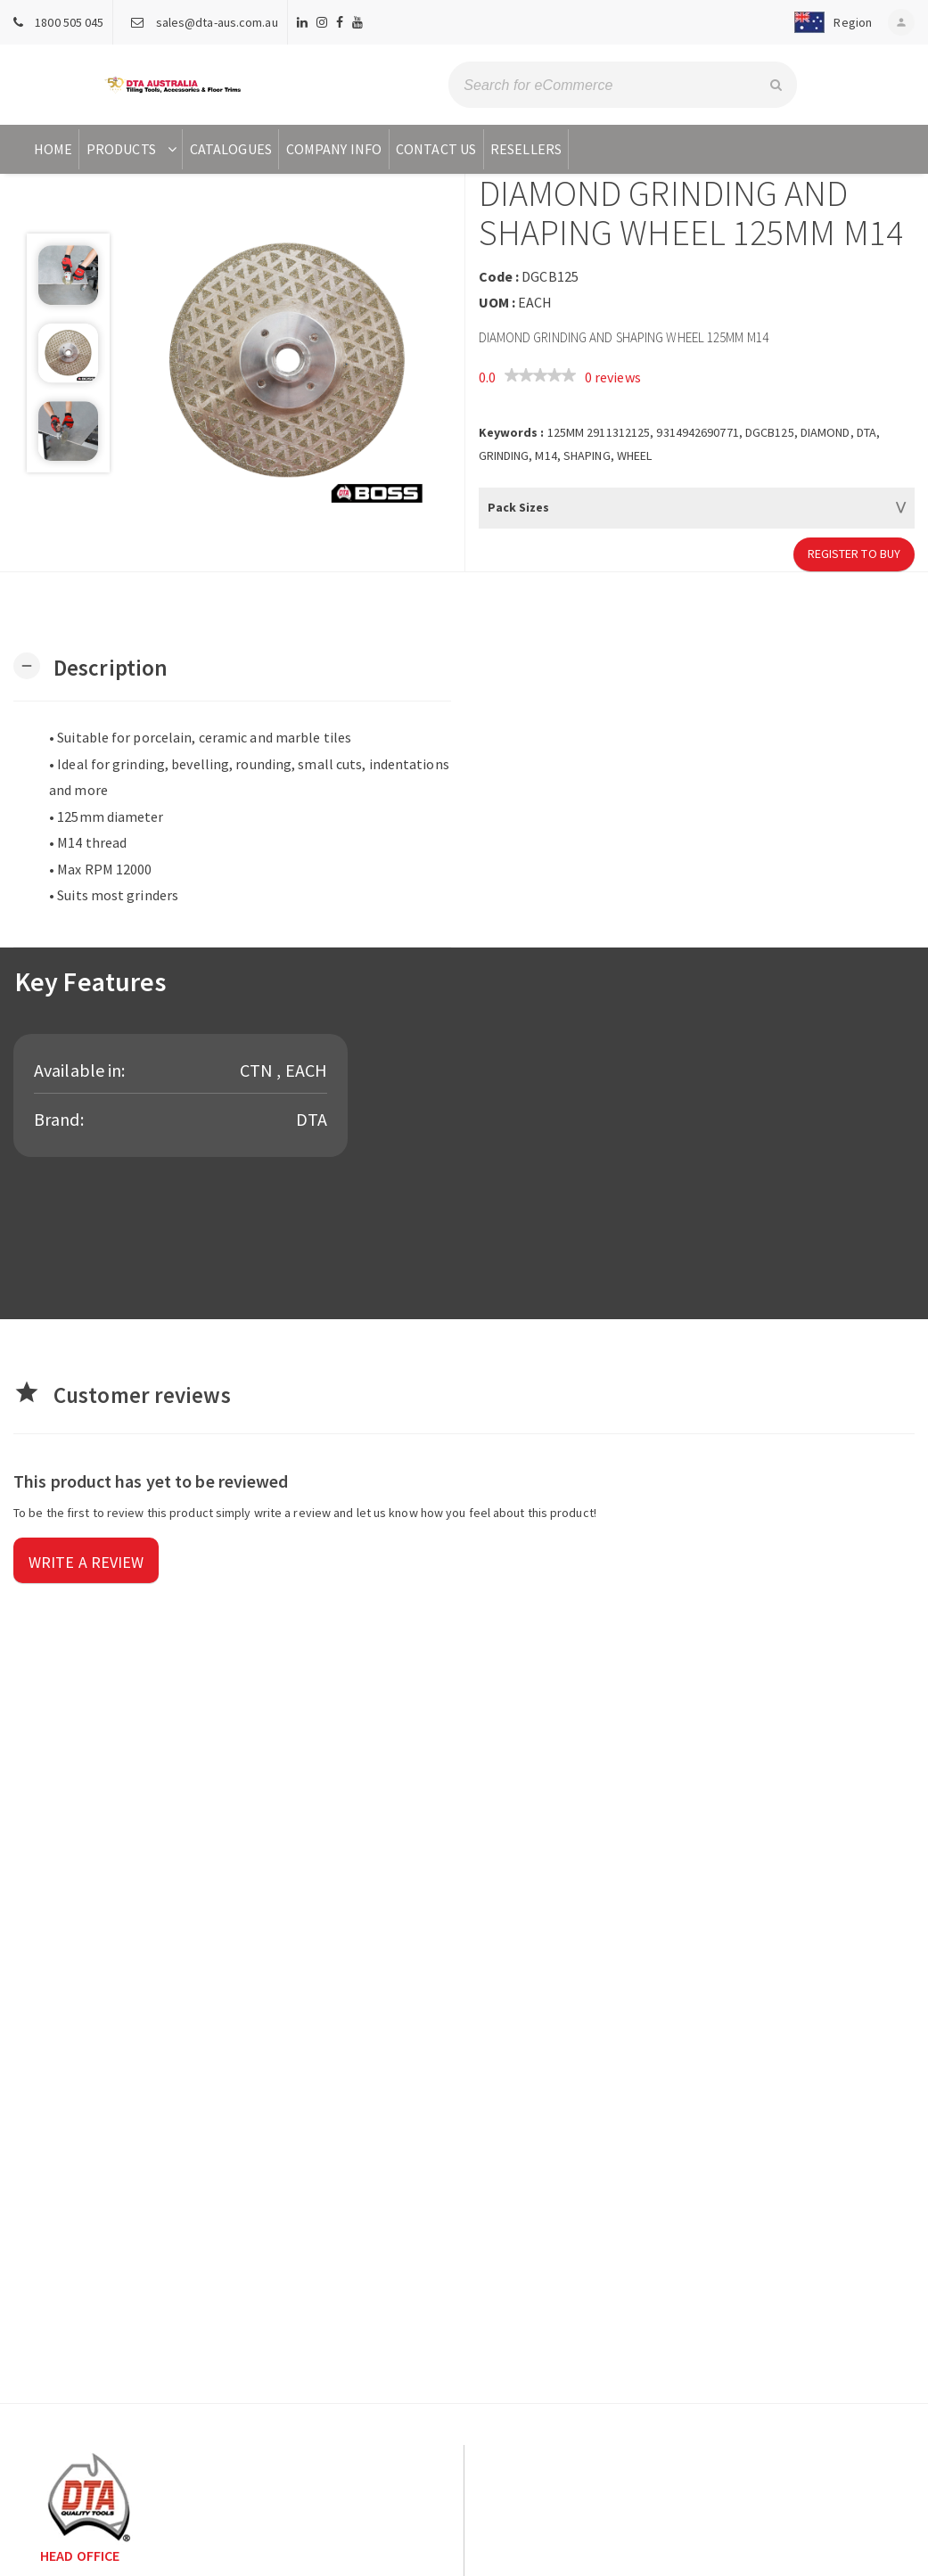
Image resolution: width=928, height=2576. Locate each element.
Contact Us (436, 149)
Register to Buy (854, 554)
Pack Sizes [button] (519, 507)
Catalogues (231, 149)
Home (53, 149)
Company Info (334, 149)
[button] (827, 22)
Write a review (86, 1562)
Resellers (526, 149)
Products (133, 149)
